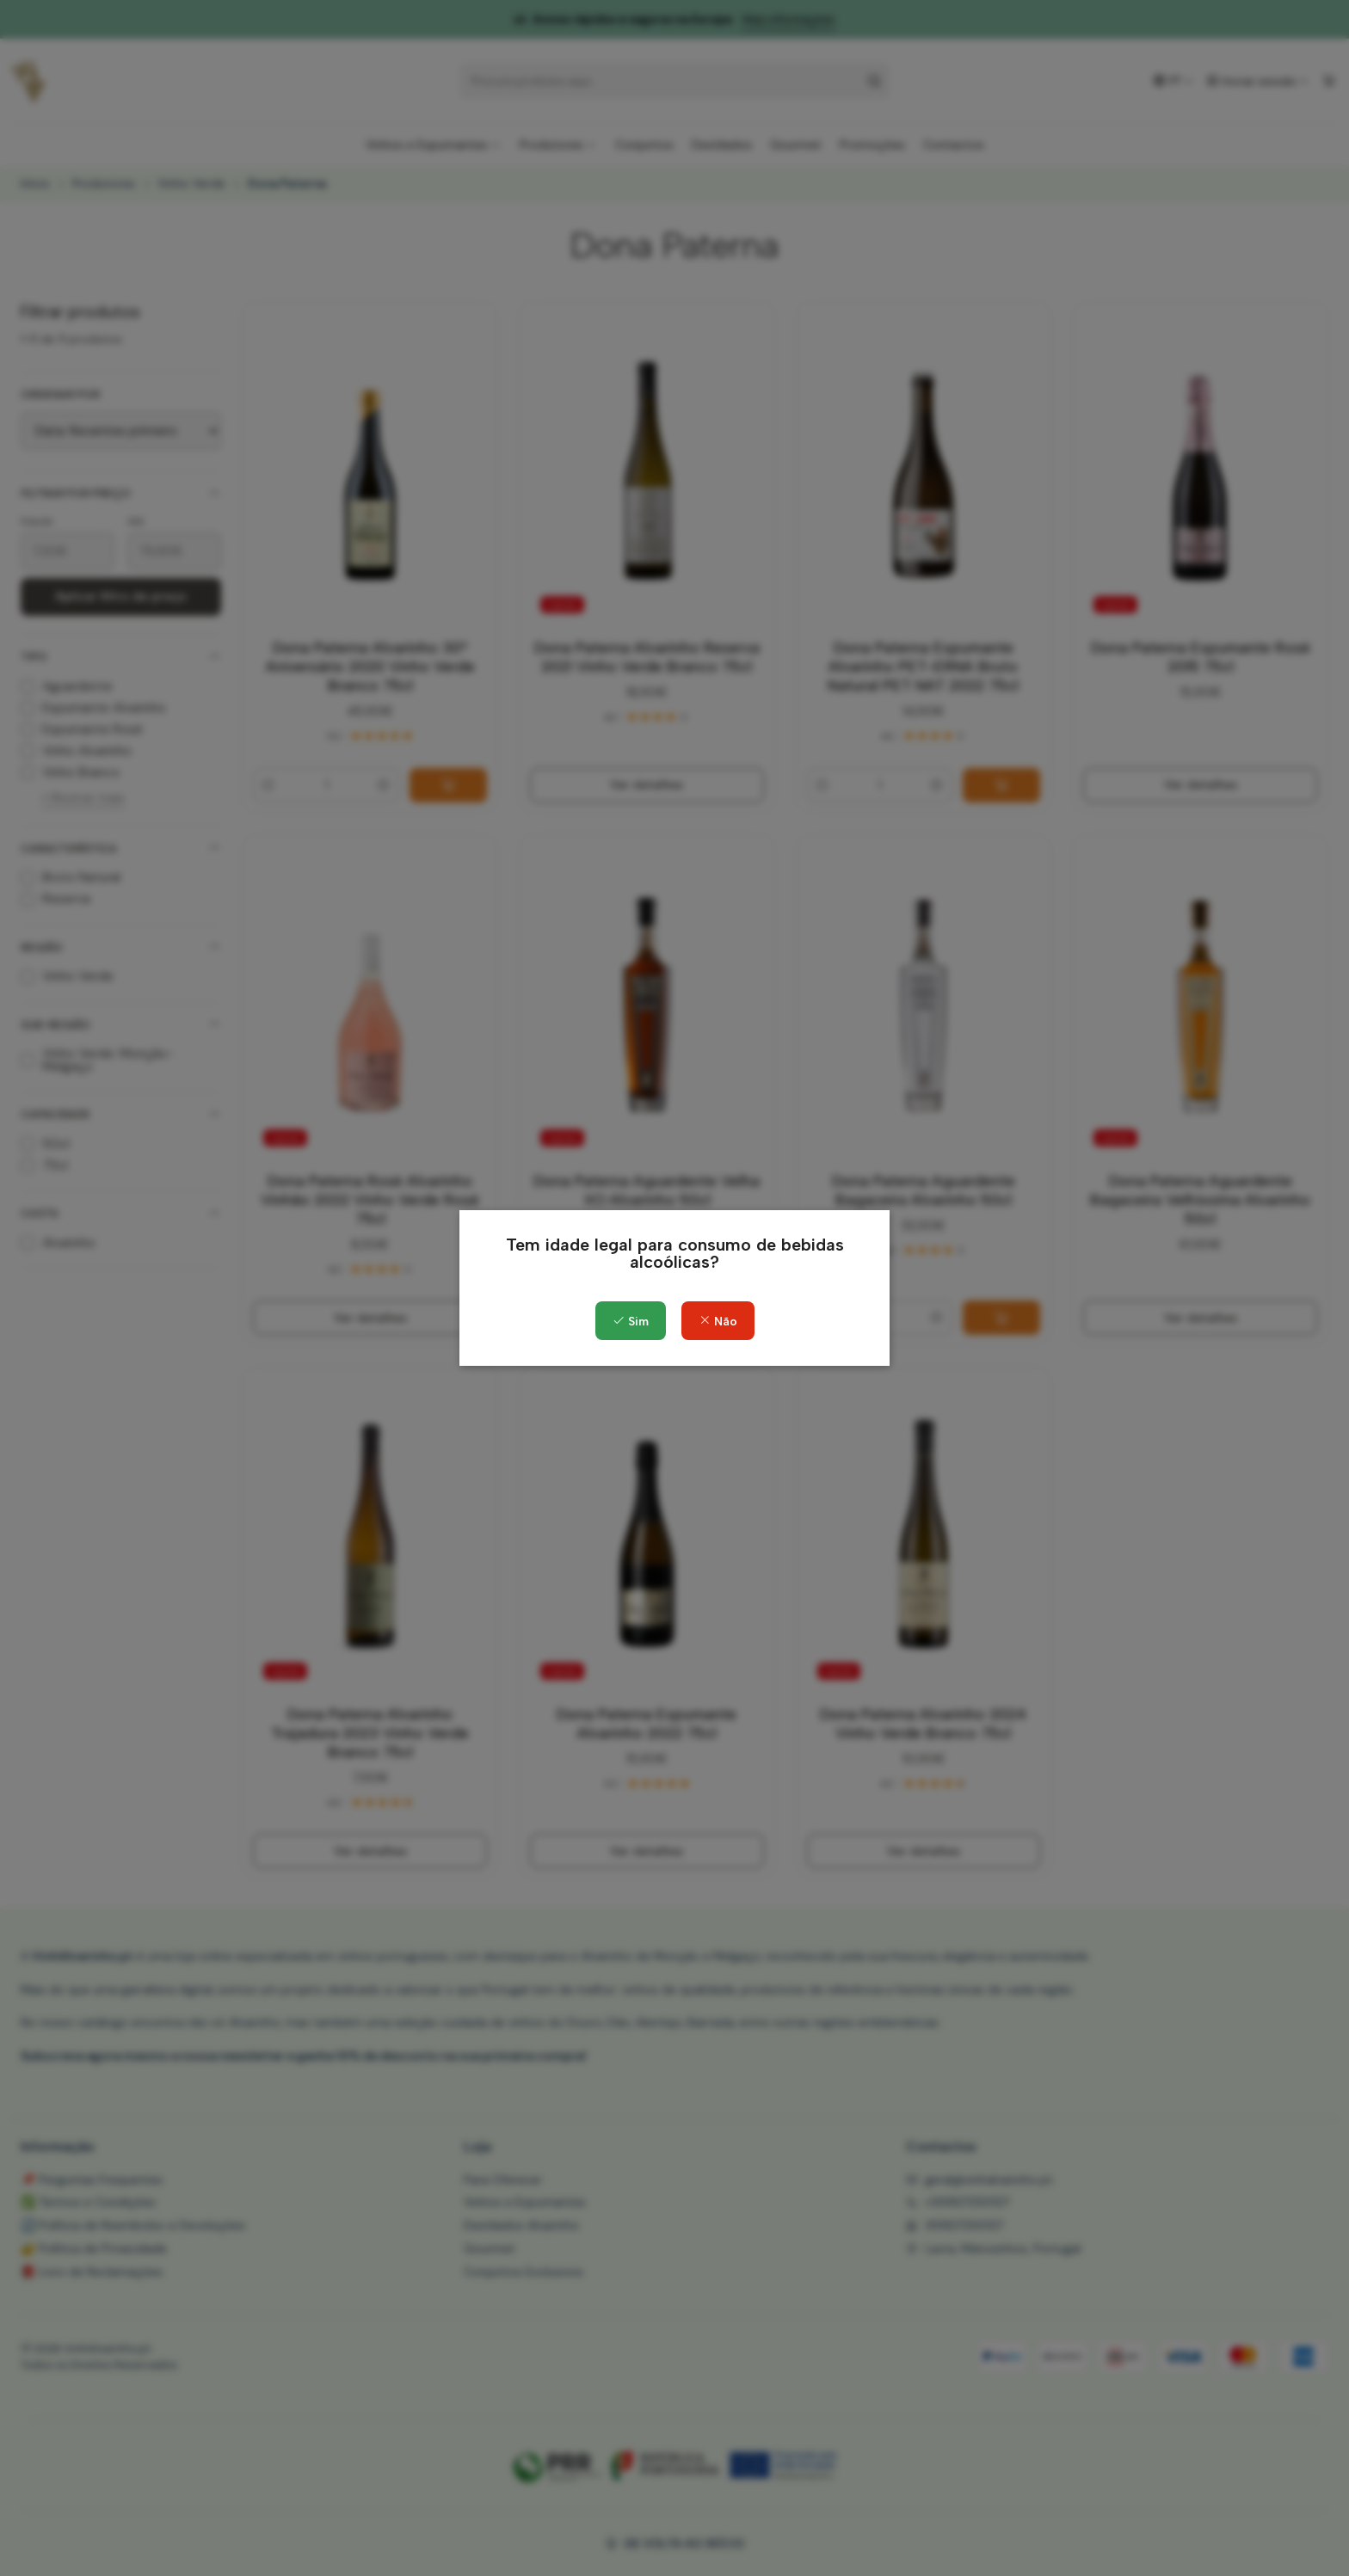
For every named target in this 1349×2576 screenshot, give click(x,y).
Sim (631, 1321)
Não (718, 1321)
